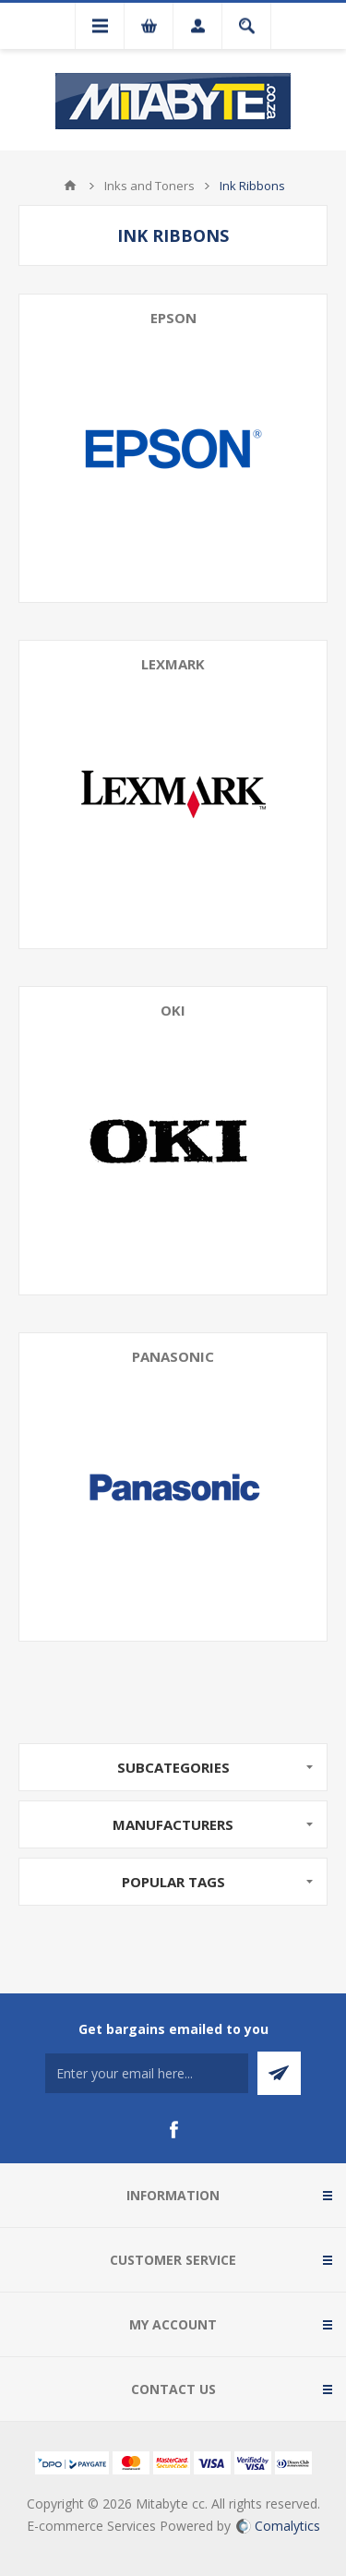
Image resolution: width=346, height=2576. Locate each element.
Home (70, 185)
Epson (173, 317)
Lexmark (173, 664)
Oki (173, 1010)
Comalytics (278, 2525)
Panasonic (173, 1356)
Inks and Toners (149, 185)
